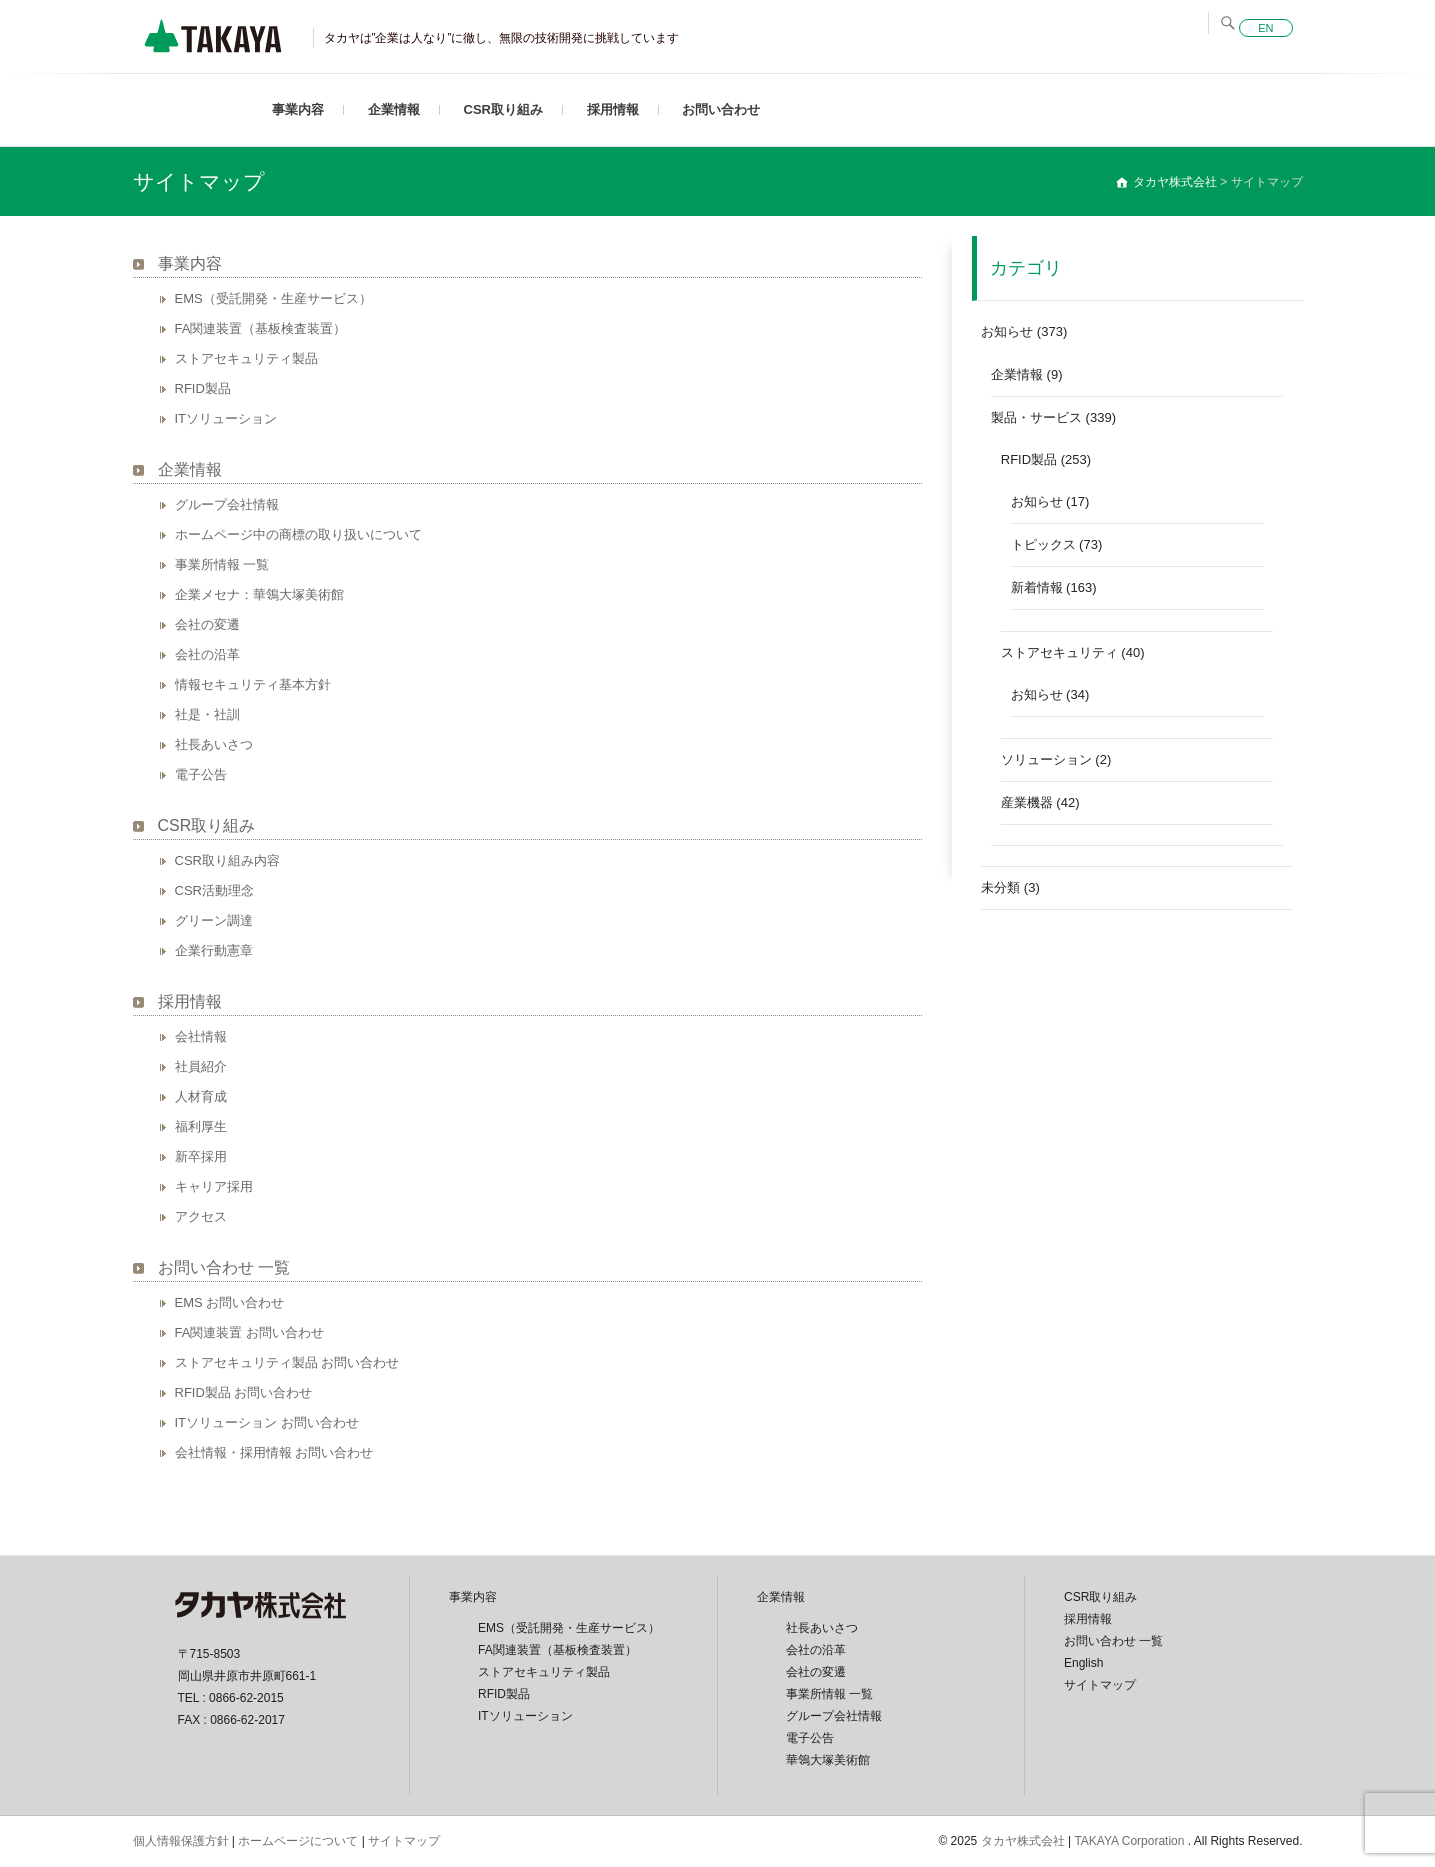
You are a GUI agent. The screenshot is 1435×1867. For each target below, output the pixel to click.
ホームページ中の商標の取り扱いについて (298, 534)
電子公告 (201, 774)
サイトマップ (1100, 1685)
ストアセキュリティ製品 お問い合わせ (287, 1362)
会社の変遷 (207, 624)
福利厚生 (201, 1126)
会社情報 (201, 1036)
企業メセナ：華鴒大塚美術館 (259, 594)
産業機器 (1027, 802)
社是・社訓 (207, 714)
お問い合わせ (721, 109)
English (1083, 1663)
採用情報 (613, 109)
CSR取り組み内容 (227, 860)
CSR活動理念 (214, 890)
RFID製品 (203, 388)
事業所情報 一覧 (222, 564)
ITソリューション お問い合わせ (267, 1422)
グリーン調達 (214, 920)
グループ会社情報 (227, 504)
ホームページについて (298, 1841)
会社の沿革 (207, 654)
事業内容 (298, 109)
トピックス (1043, 544)
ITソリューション (226, 418)
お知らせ (1007, 331)
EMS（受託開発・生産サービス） (273, 298)
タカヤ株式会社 (1023, 1841)
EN (1265, 28)
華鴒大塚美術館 (828, 1760)
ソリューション (1046, 759)
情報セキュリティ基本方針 (253, 684)
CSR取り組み (503, 109)
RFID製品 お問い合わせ (244, 1392)
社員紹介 (201, 1066)
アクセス (201, 1216)
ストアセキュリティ (1059, 652)
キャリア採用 (214, 1186)
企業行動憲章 (214, 950)
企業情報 (394, 109)
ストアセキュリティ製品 (246, 358)
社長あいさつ (214, 744)
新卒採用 (201, 1156)
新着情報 (1037, 587)
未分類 (1000, 887)
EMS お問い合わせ (230, 1302)
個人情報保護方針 (181, 1841)
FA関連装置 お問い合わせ (250, 1332)
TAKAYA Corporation (1130, 1841)
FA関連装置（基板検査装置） (261, 328)
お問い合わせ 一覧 (224, 1267)
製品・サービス (1036, 417)
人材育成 (201, 1096)
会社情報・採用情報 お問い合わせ (274, 1452)
